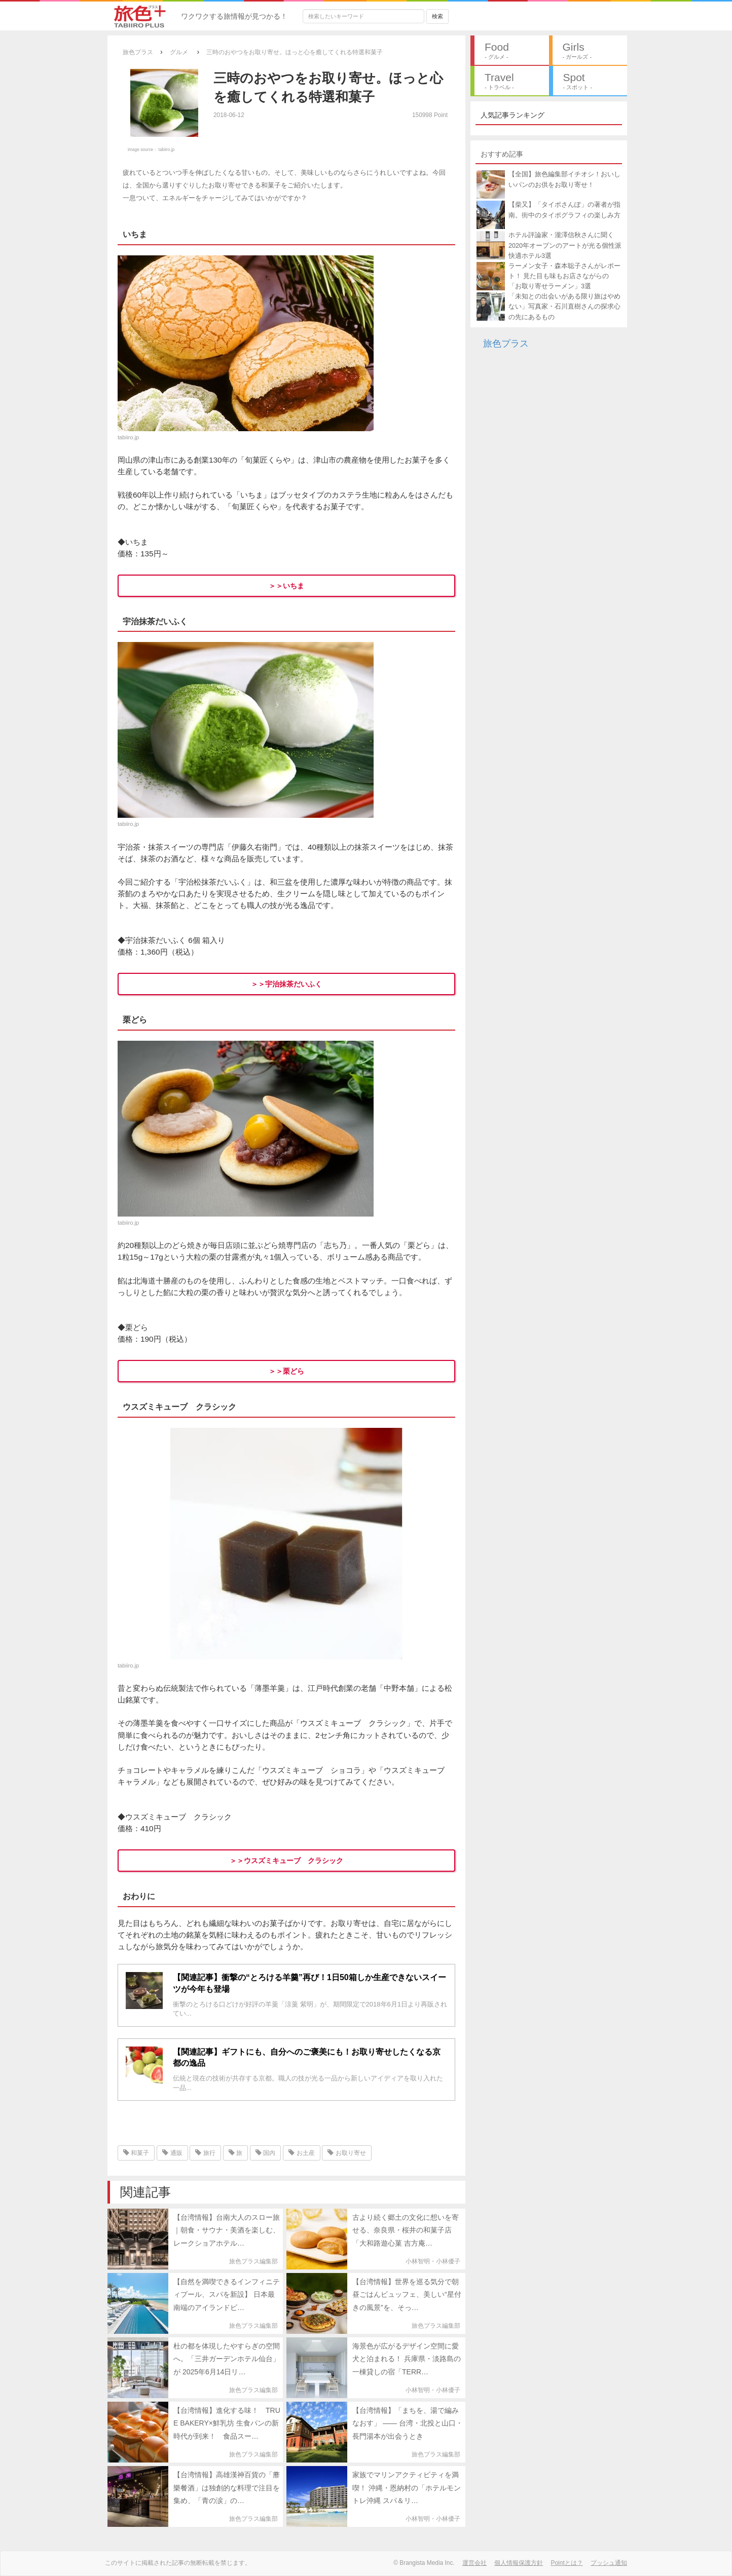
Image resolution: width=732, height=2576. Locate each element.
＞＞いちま (286, 586)
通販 (172, 2152)
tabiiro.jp (167, 149)
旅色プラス (506, 343)
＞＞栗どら (286, 1371)
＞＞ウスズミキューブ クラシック (286, 1861)
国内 (265, 2152)
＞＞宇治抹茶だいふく (286, 984)
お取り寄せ (346, 2152)
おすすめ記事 (502, 154)
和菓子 (136, 2152)
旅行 (205, 2152)
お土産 (301, 2152)
